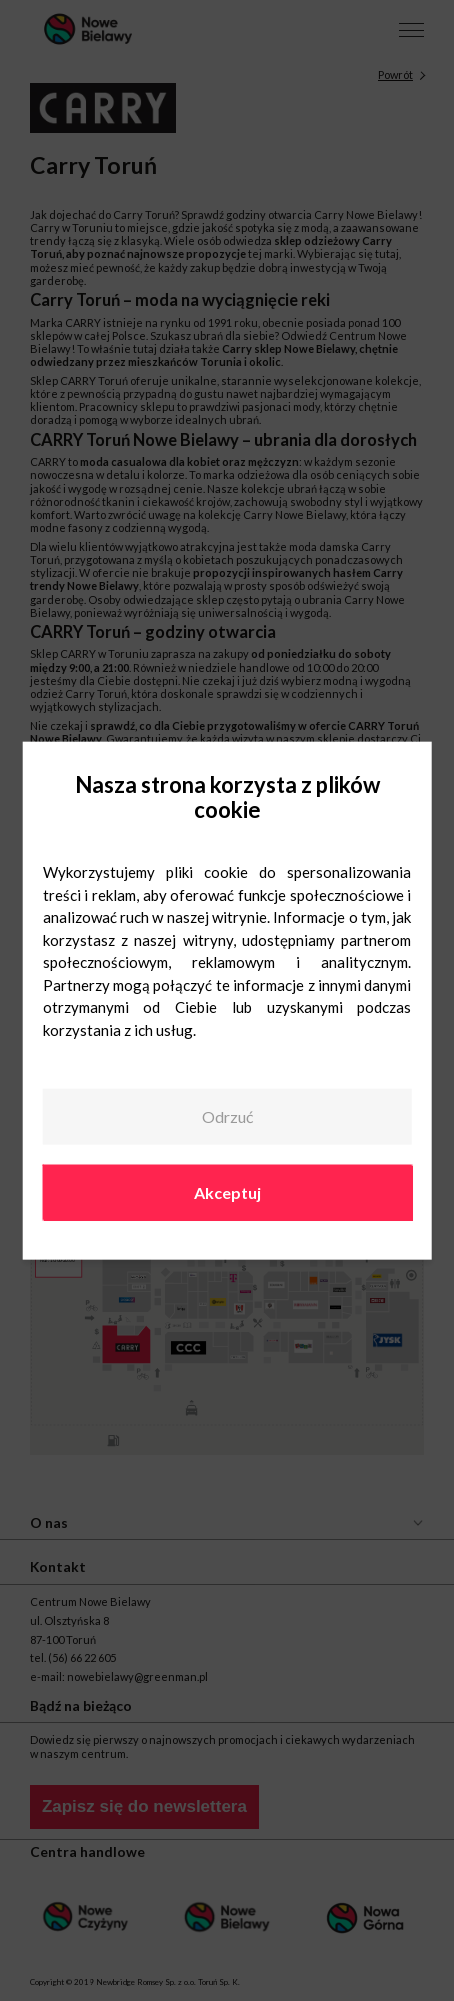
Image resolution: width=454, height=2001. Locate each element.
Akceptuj (227, 1191)
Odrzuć (227, 1116)
